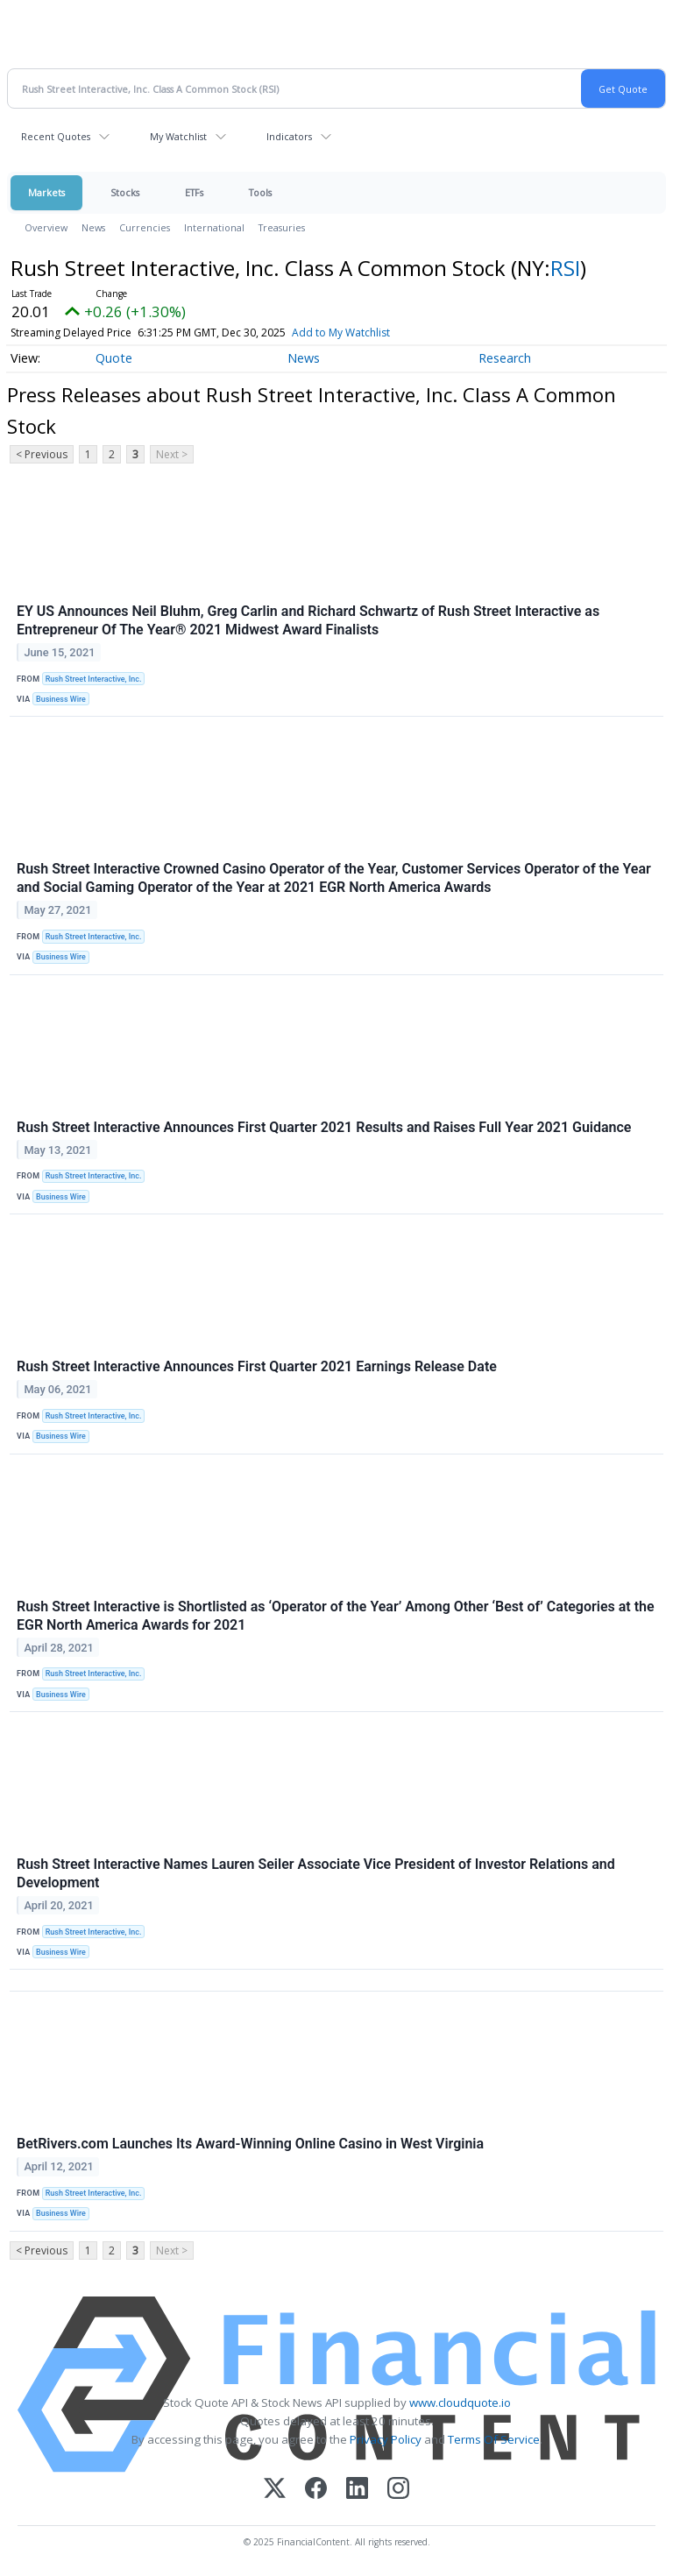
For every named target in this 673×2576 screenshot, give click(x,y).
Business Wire (61, 699)
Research (504, 358)
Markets (46, 192)
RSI (565, 267)
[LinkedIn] (357, 2489)
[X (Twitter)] (275, 2489)
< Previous (41, 454)
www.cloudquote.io (460, 2402)
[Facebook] (316, 2489)
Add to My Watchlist (341, 332)
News (93, 227)
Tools (260, 192)
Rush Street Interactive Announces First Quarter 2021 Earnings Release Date (257, 1366)
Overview (46, 227)
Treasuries (282, 227)
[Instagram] (398, 2489)
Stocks (124, 192)
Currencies (144, 227)
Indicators (289, 136)
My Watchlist (178, 136)
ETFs (194, 192)
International (214, 227)
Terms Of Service (494, 2439)
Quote (114, 358)
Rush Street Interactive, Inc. (94, 679)
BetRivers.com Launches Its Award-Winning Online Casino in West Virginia (250, 2143)
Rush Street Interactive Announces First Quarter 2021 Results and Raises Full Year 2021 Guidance (324, 1127)
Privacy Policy (386, 2439)
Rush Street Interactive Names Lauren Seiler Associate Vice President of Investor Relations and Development (316, 1873)
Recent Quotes (55, 136)
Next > (172, 454)
